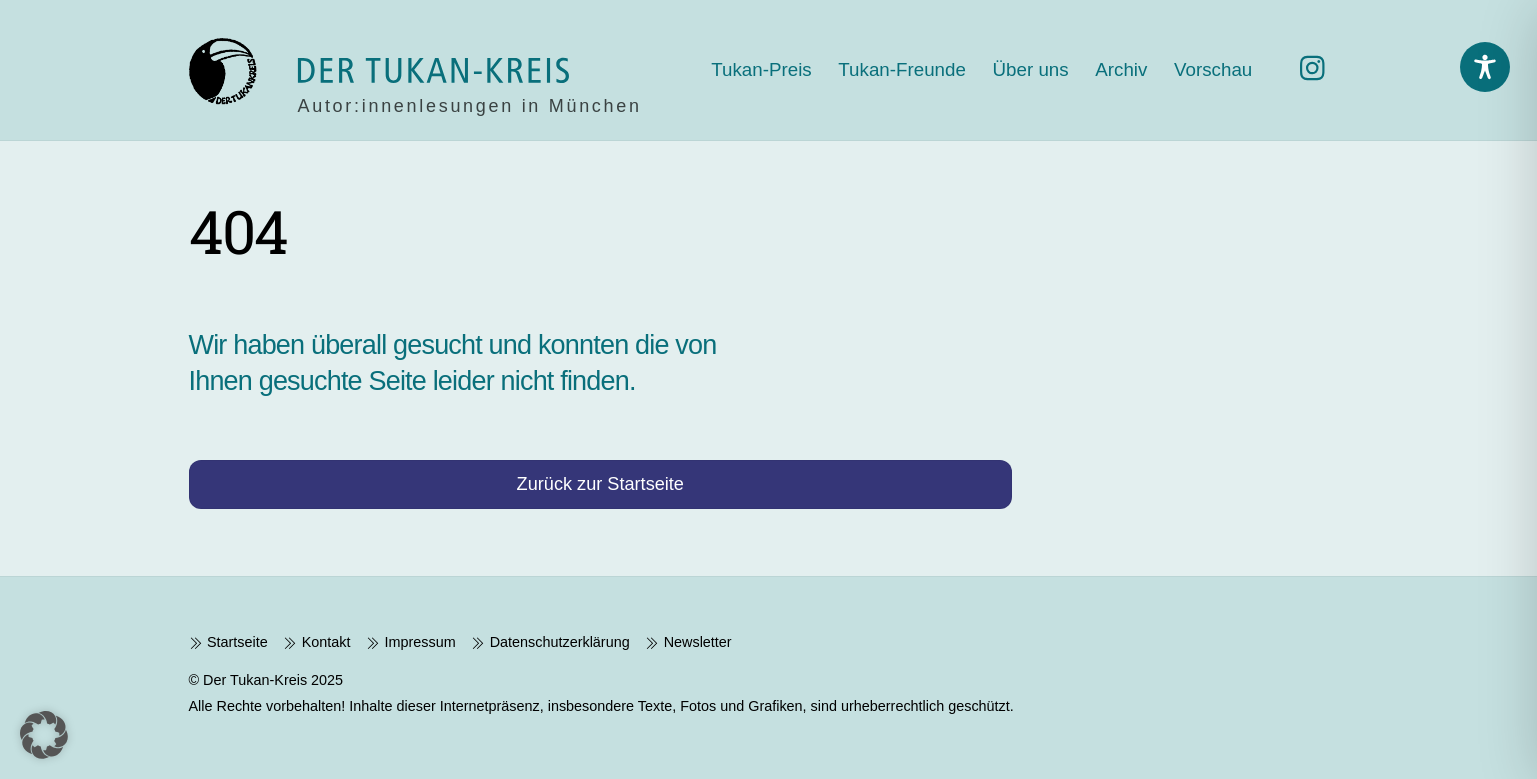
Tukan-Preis (761, 69)
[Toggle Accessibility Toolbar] (1485, 67)
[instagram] (1317, 68)
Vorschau (1213, 69)
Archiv (1121, 69)
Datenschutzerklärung (550, 642)
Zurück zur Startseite (600, 484)
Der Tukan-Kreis (255, 680)
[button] (44, 735)
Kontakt (316, 642)
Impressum (411, 642)
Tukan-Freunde (902, 69)
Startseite (228, 642)
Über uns (1031, 69)
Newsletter (688, 642)
